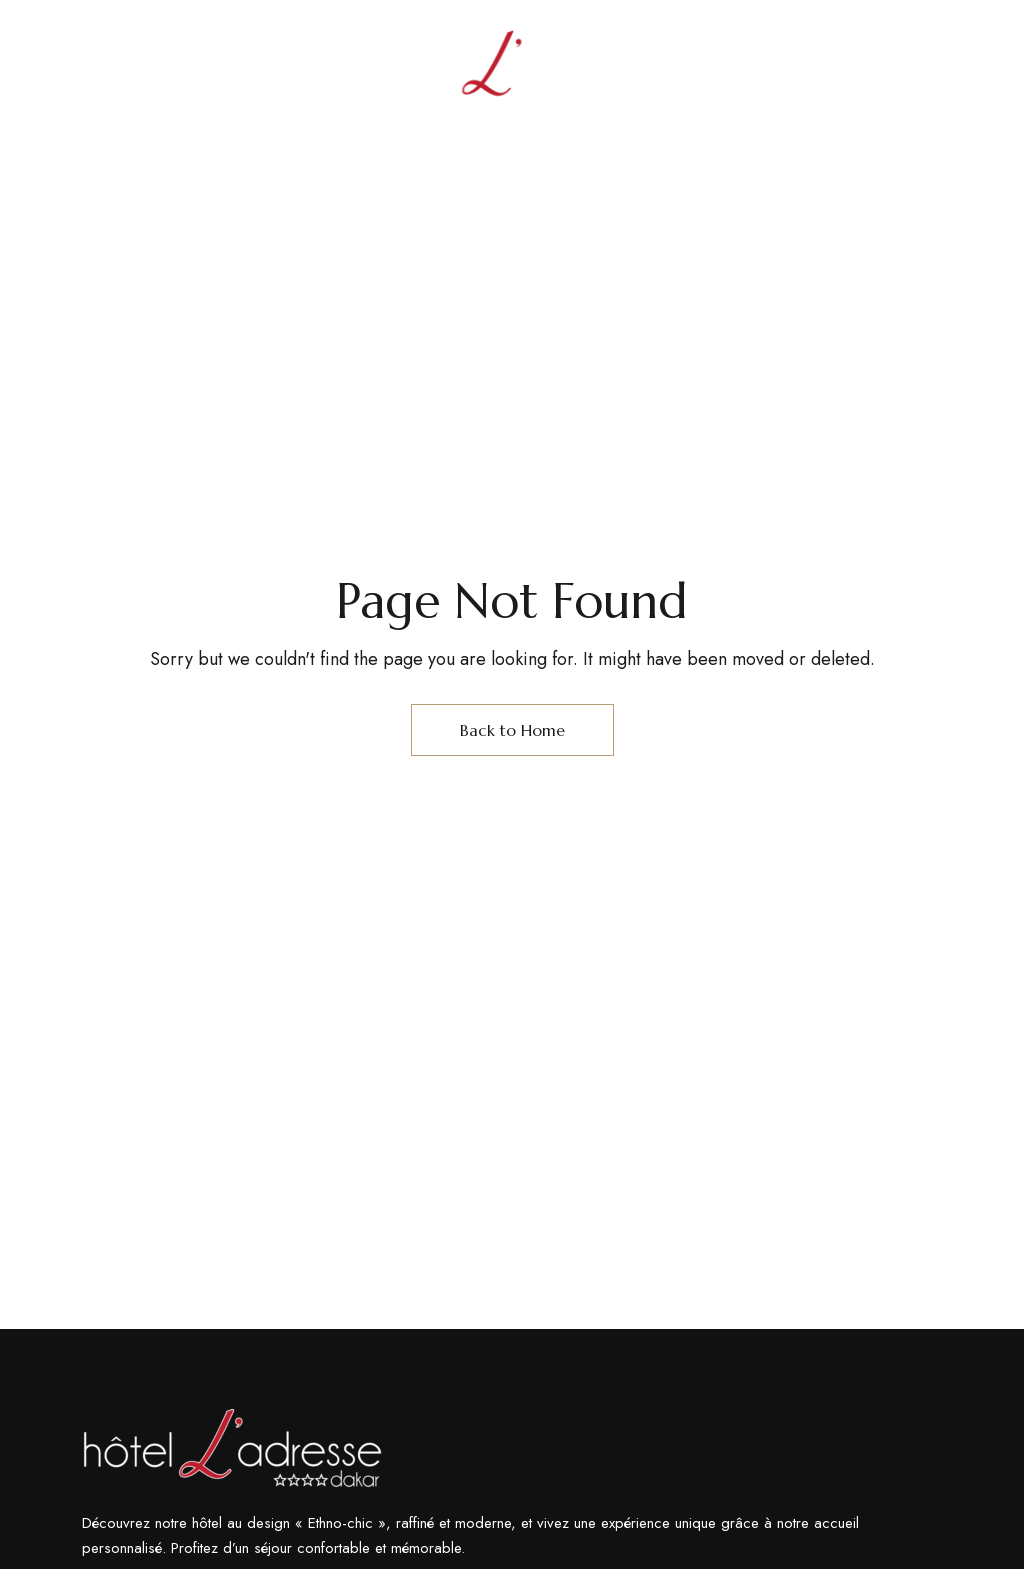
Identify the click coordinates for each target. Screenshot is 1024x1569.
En (897, 69)
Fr (933, 69)
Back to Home (512, 730)
